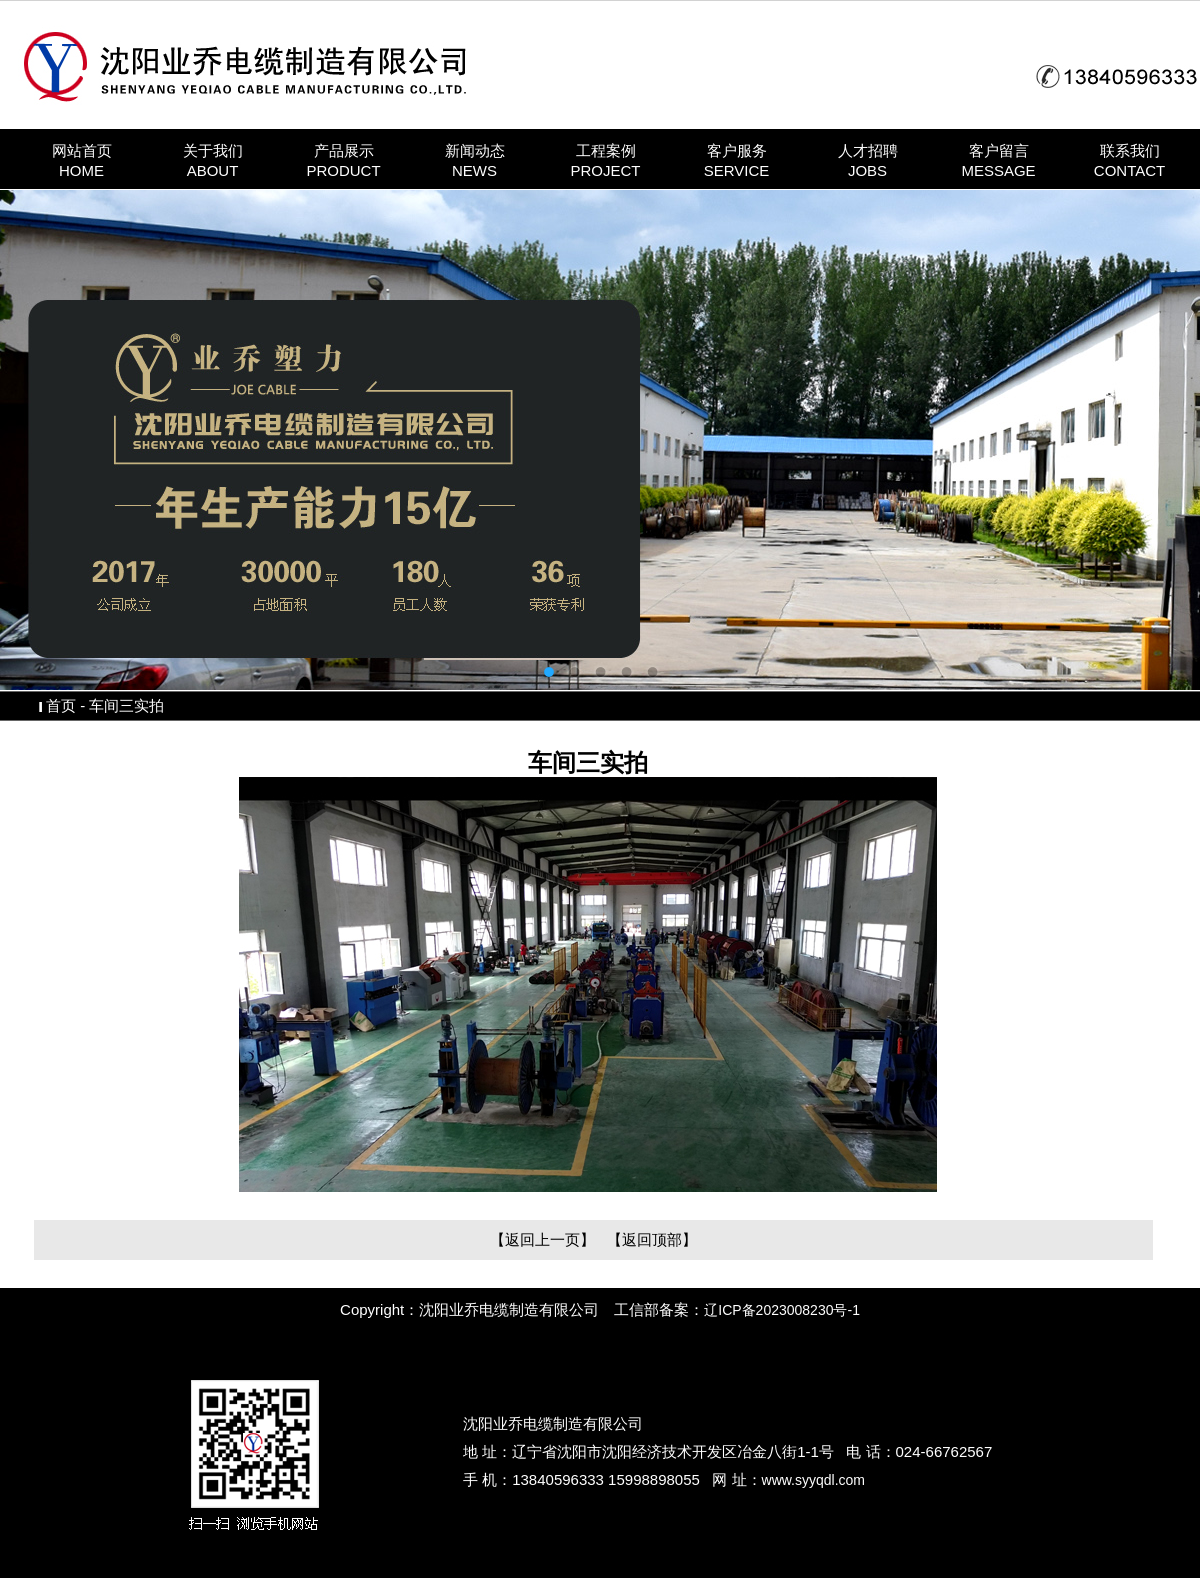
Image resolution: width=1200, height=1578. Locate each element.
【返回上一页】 (542, 1239)
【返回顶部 (644, 1239)
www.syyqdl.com (813, 1480)
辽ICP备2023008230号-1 (782, 1310)
